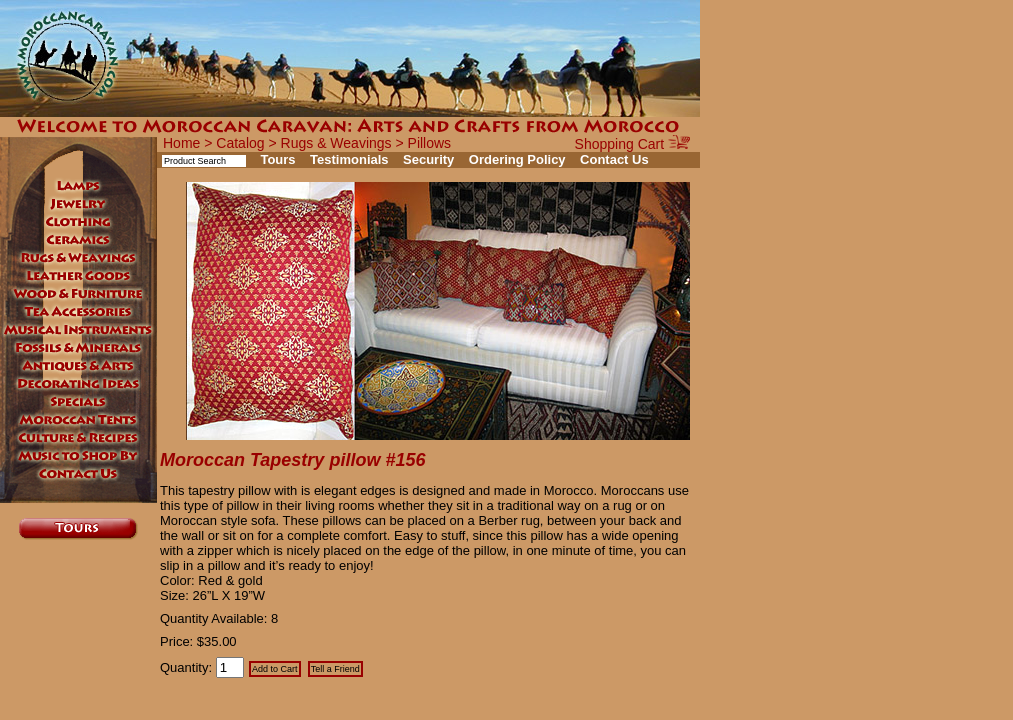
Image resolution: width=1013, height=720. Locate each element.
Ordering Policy (517, 159)
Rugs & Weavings (336, 143)
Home (181, 143)
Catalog (240, 143)
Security (428, 159)
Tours (277, 159)
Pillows (430, 143)
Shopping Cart (632, 144)
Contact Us (614, 159)
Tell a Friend (335, 669)
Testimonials (349, 159)
